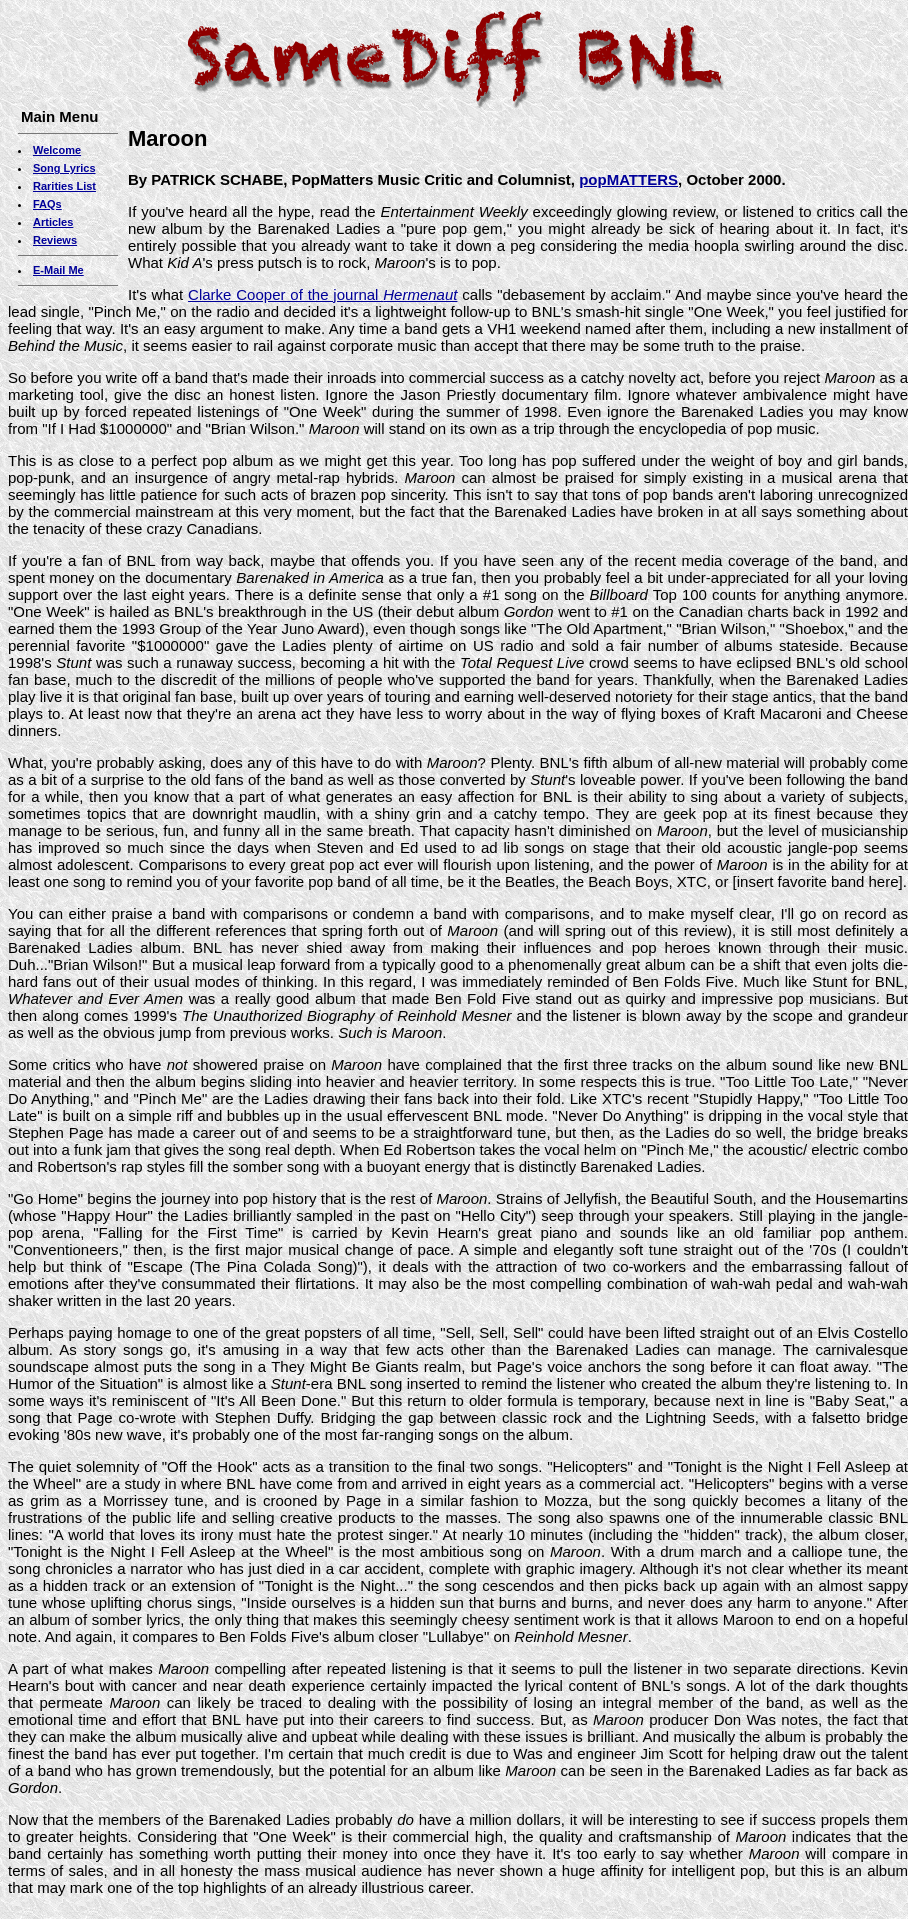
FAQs (47, 204)
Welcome (57, 150)
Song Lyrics (64, 168)
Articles (53, 222)
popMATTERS (628, 179)
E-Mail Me (58, 270)
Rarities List (64, 186)
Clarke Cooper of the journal (322, 294)
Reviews (55, 240)
